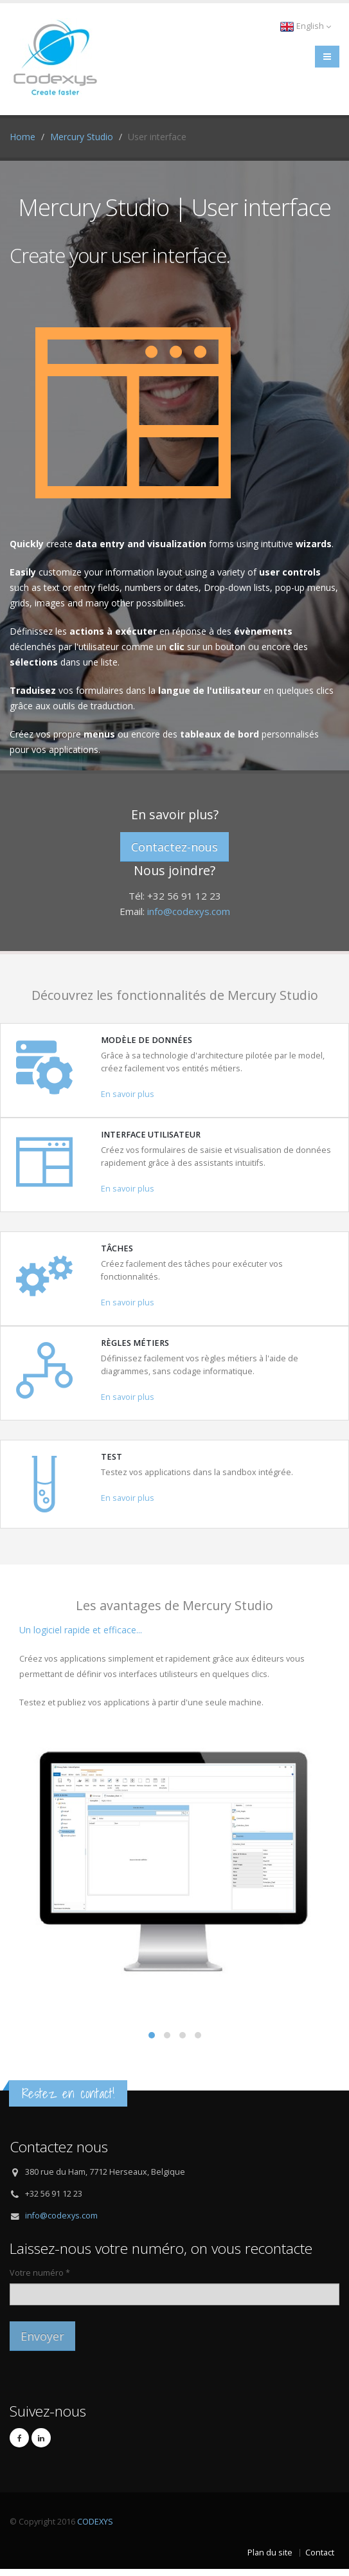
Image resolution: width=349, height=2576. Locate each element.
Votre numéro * (40, 2272)
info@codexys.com (188, 911)
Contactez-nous (174, 847)
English (305, 26)
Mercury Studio (81, 137)
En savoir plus (127, 1094)
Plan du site (269, 2552)
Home (22, 137)
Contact (319, 2552)
